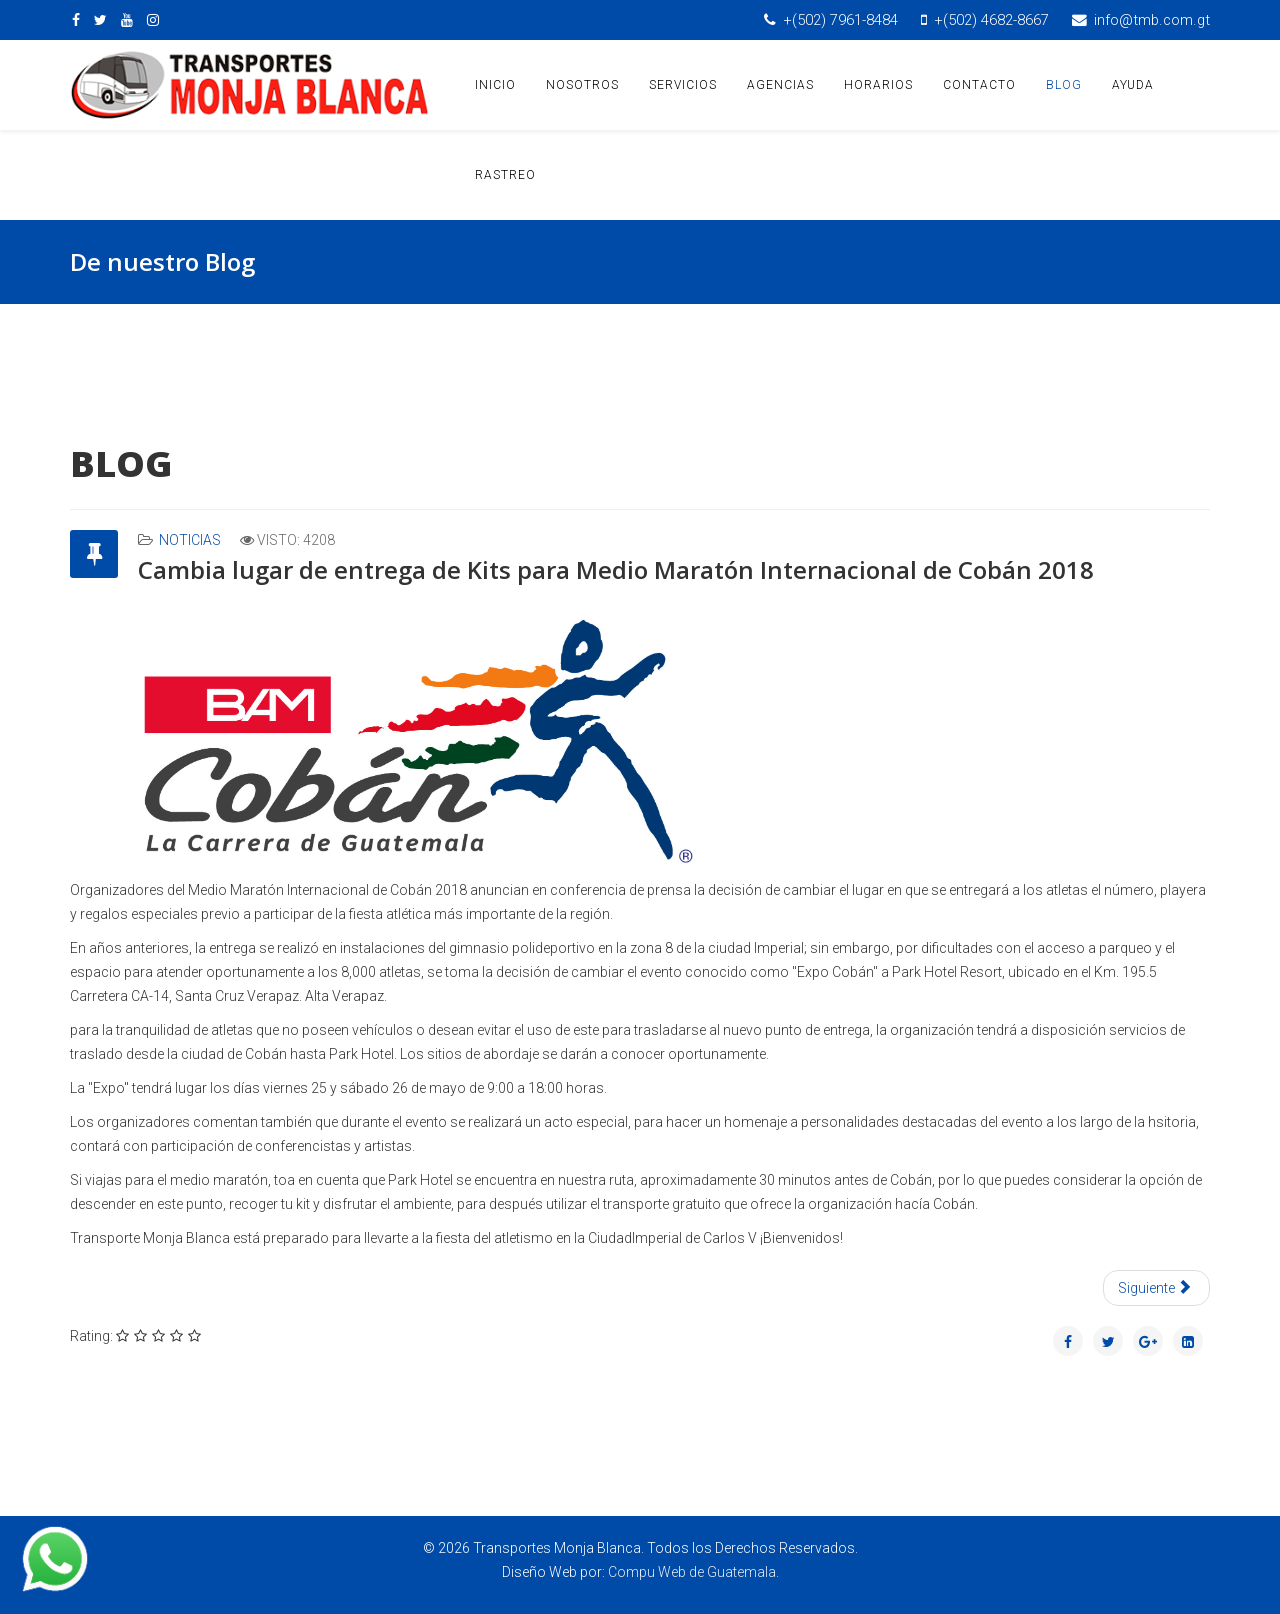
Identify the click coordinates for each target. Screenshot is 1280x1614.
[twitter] (100, 20)
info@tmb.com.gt (1152, 20)
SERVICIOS (683, 85)
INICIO (495, 85)
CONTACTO (979, 85)
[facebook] (76, 20)
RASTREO (505, 175)
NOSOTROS (582, 85)
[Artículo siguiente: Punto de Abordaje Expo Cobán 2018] (1157, 1288)
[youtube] (127, 20)
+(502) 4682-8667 (991, 20)
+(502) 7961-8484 (840, 20)
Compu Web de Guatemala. (693, 1572)
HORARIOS (878, 85)
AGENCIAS (780, 85)
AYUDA (1133, 85)
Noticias (190, 540)
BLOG (1064, 85)
